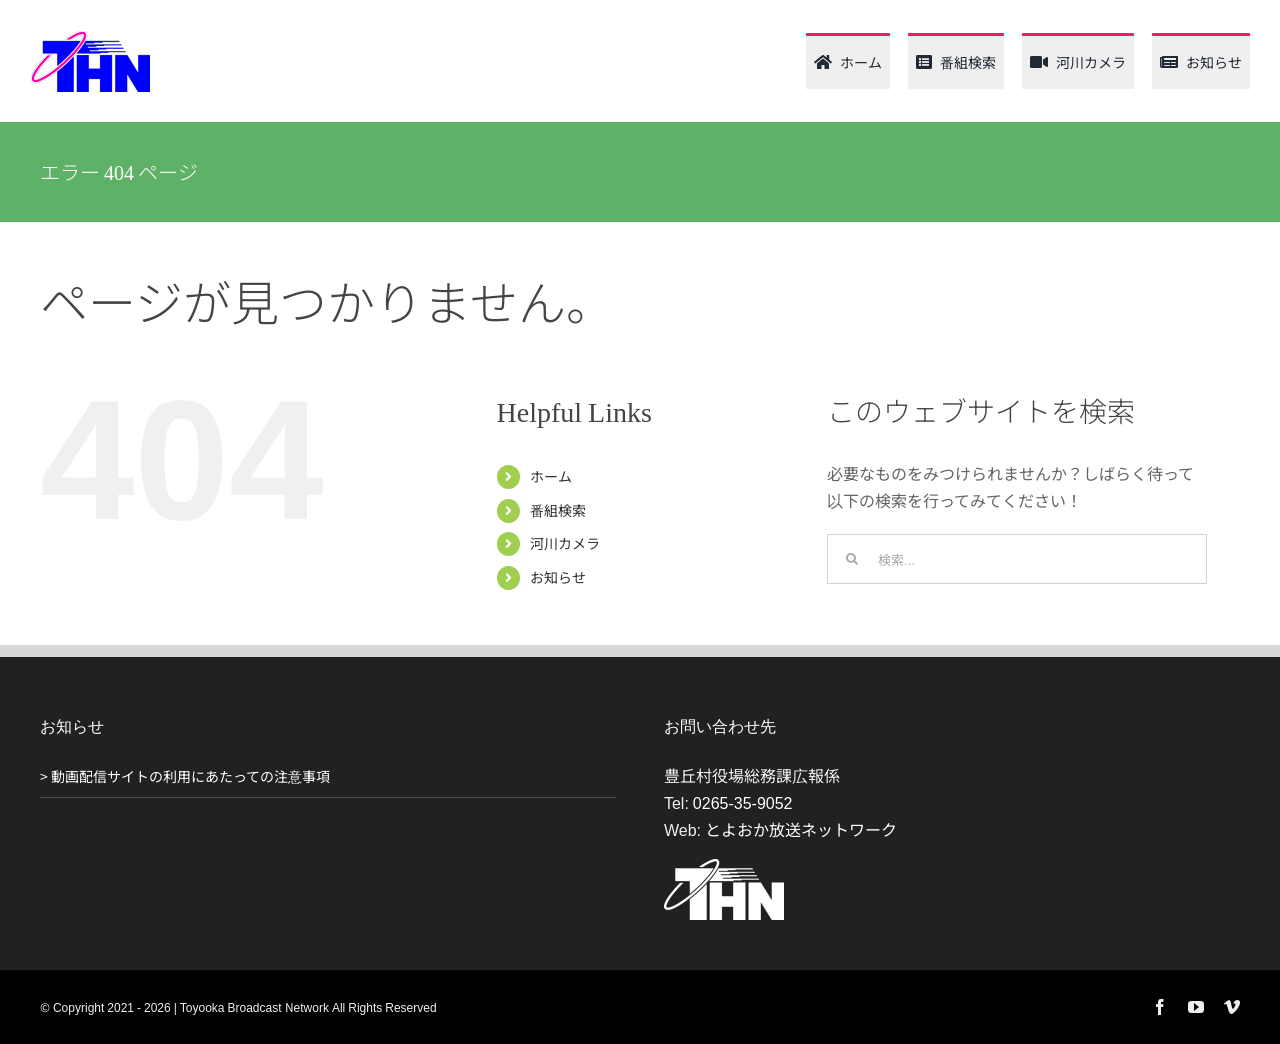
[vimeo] (1232, 1007)
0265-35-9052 (743, 802)
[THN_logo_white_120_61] (724, 867)
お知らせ (558, 577)
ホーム (551, 476)
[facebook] (1160, 1007)
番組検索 (558, 510)
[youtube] (1196, 1007)
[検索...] (1017, 559)
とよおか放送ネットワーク (801, 829)
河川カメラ (565, 543)
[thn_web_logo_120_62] (90, 38)
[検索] (852, 559)
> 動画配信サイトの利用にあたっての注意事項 (185, 776)
